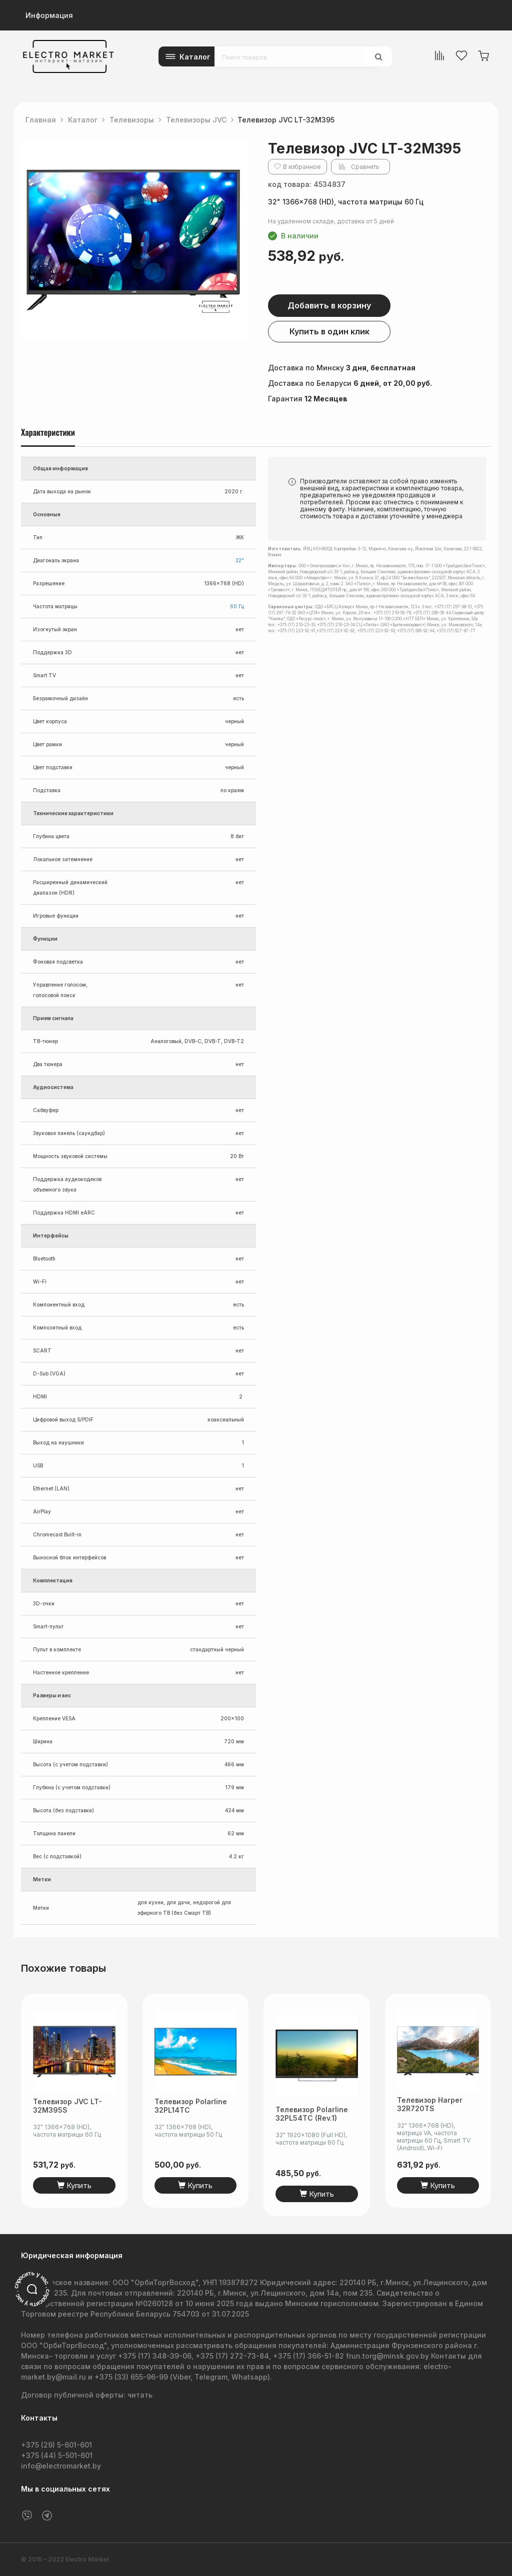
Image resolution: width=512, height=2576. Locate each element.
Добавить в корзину (329, 305)
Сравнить (365, 166)
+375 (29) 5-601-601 (56, 2445)
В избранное (302, 166)
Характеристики (48, 433)
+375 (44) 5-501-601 (56, 2455)
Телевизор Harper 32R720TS (429, 2113)
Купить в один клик (330, 331)
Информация (49, 15)
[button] (240, 149)
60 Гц (237, 606)
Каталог (195, 56)
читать (140, 2395)
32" (240, 560)
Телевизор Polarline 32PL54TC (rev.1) (312, 2113)
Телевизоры (132, 119)
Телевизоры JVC (196, 119)
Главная (41, 119)
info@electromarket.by (61, 2466)
